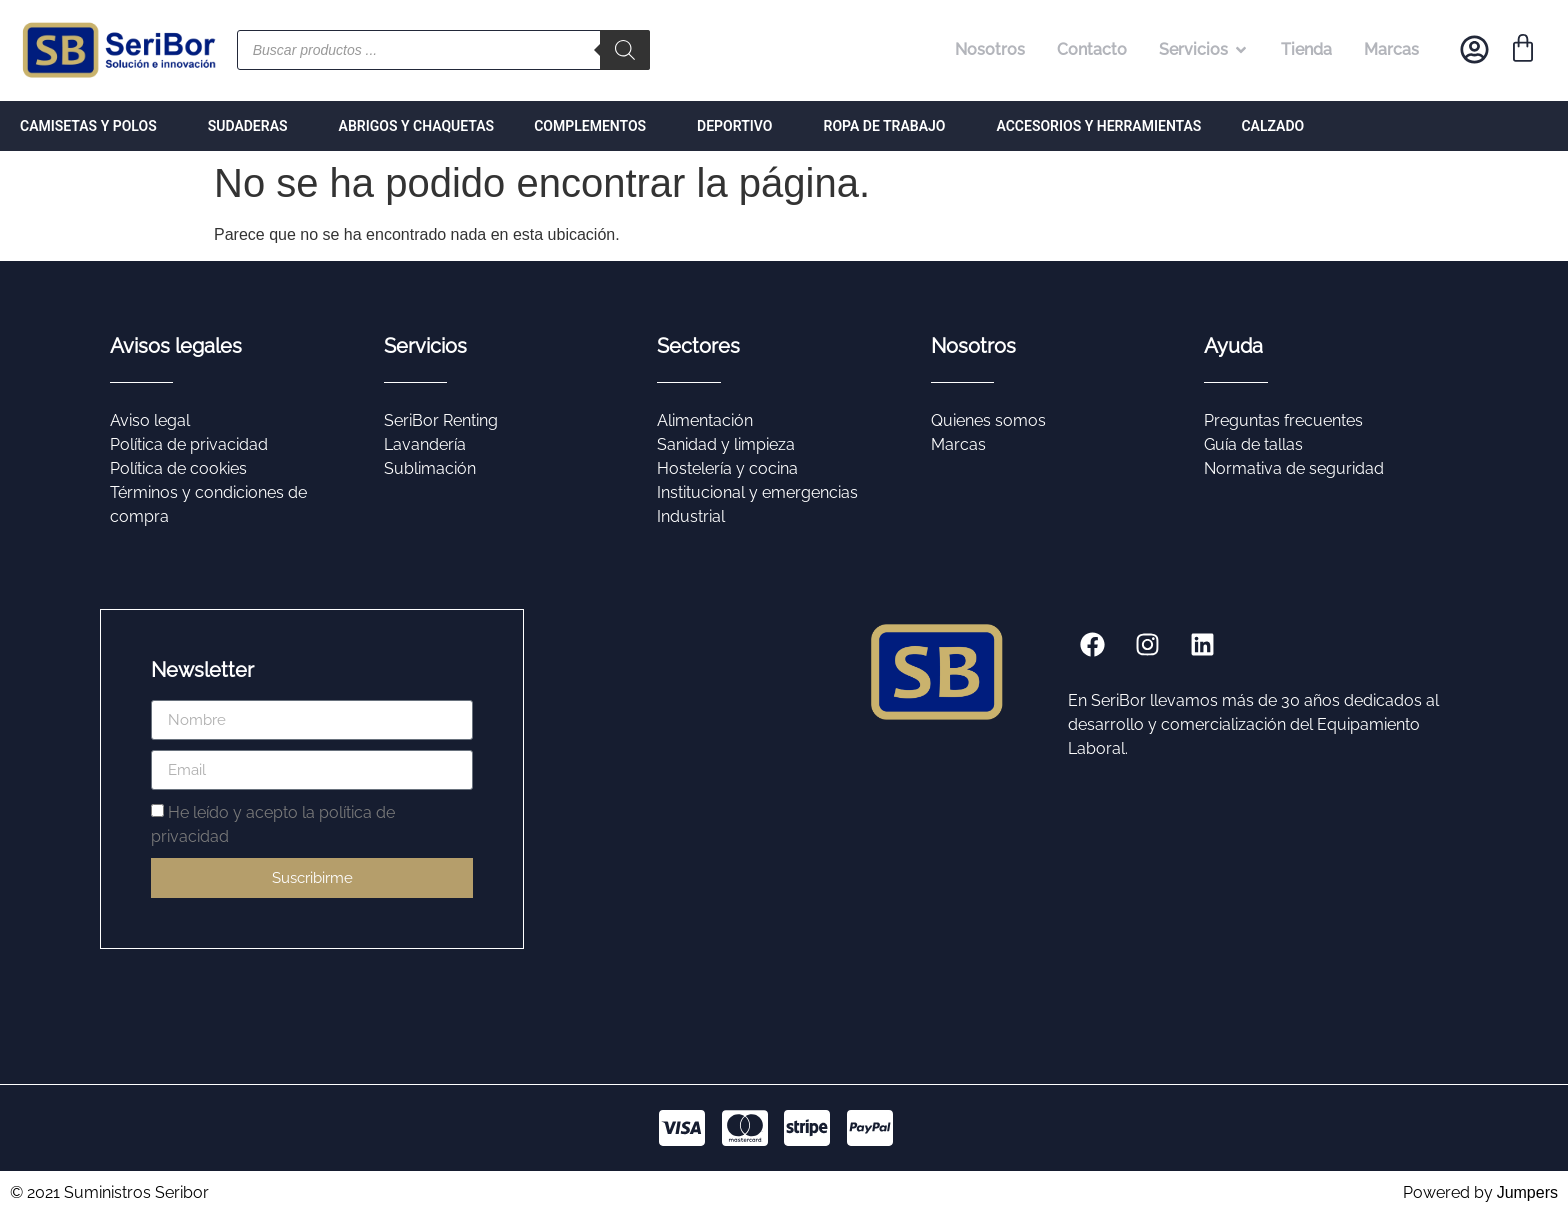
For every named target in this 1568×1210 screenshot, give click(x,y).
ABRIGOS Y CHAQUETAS (417, 126)
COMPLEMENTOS (595, 126)
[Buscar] (625, 50)
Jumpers (1527, 1192)
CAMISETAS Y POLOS (94, 126)
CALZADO (1272, 126)
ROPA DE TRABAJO (890, 126)
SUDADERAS (253, 126)
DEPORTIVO (740, 126)
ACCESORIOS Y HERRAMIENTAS (1098, 126)
